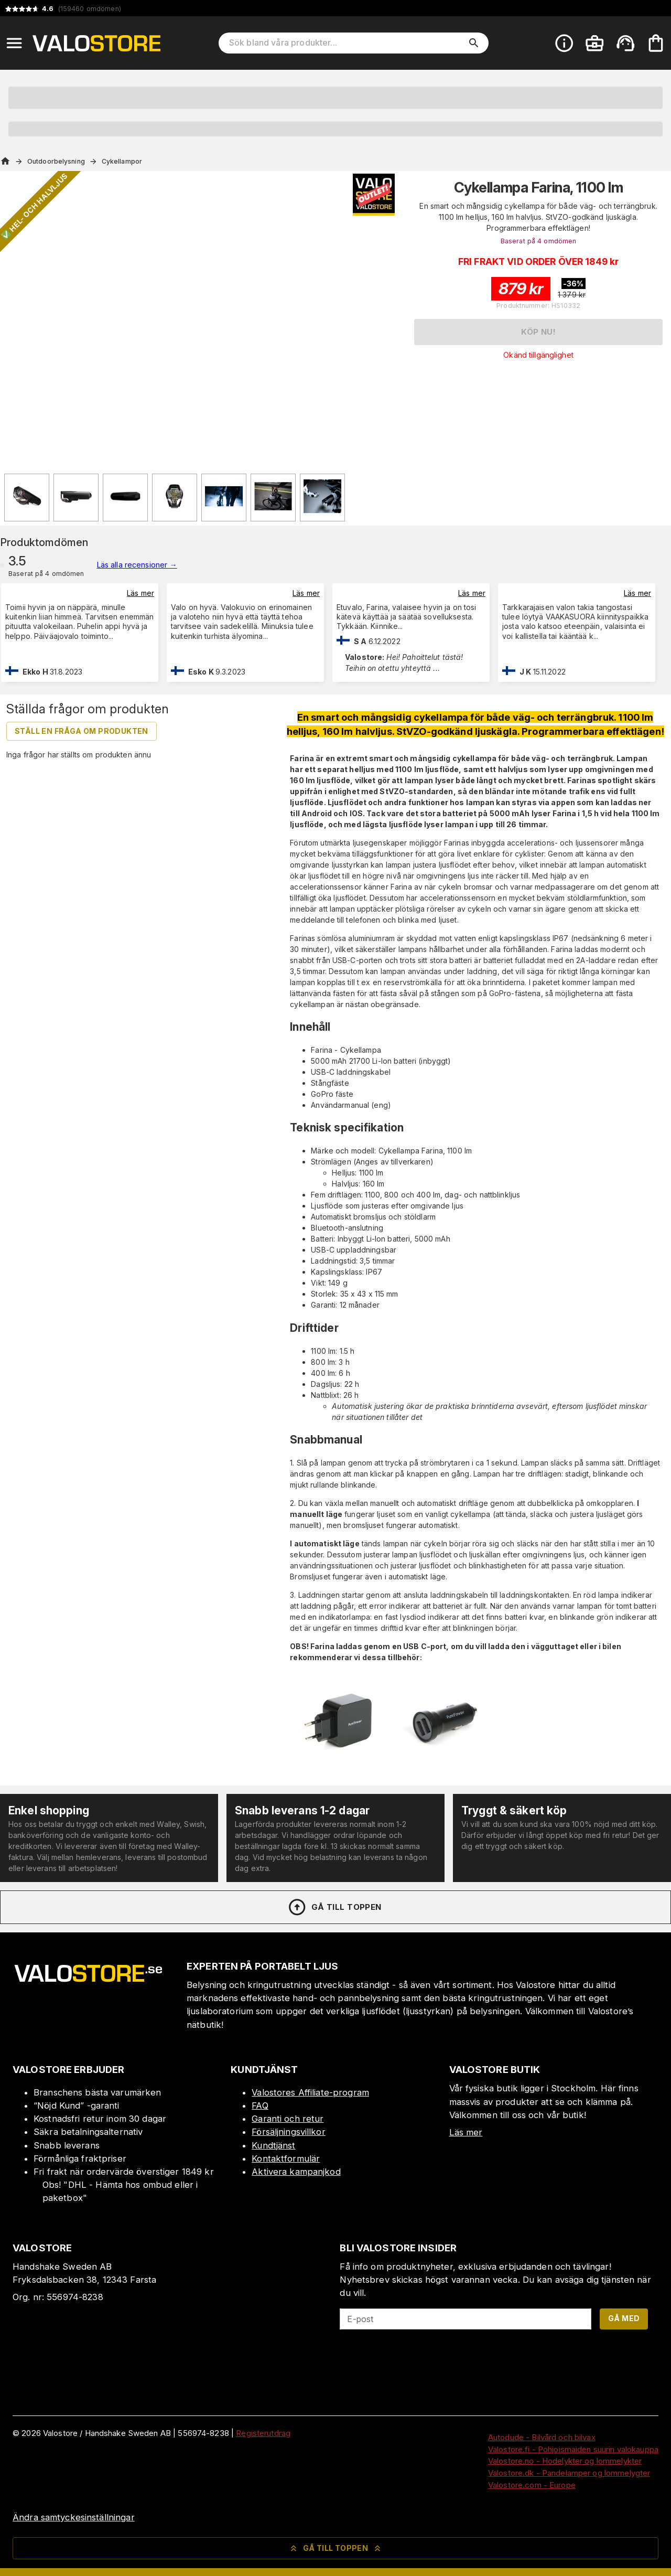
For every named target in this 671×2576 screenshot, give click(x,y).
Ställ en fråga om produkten (81, 730)
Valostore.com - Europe (532, 2485)
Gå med (624, 2318)
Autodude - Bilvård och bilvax (542, 2437)
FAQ (260, 2105)
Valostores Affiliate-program (310, 2092)
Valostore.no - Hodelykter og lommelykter (565, 2461)
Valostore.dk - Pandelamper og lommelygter (569, 2473)
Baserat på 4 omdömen (539, 241)
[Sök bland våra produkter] (346, 43)
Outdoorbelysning (56, 161)
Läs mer (140, 593)
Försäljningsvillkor (289, 2131)
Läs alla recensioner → (137, 564)
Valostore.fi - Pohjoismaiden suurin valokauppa (573, 2449)
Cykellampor (122, 161)
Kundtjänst (273, 2145)
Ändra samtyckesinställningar (74, 2517)
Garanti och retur (287, 2118)
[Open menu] (14, 43)
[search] (473, 43)
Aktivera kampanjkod (296, 2171)
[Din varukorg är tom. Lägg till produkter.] (656, 43)
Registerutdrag (263, 2433)
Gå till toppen (334, 1907)
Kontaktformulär (286, 2158)
